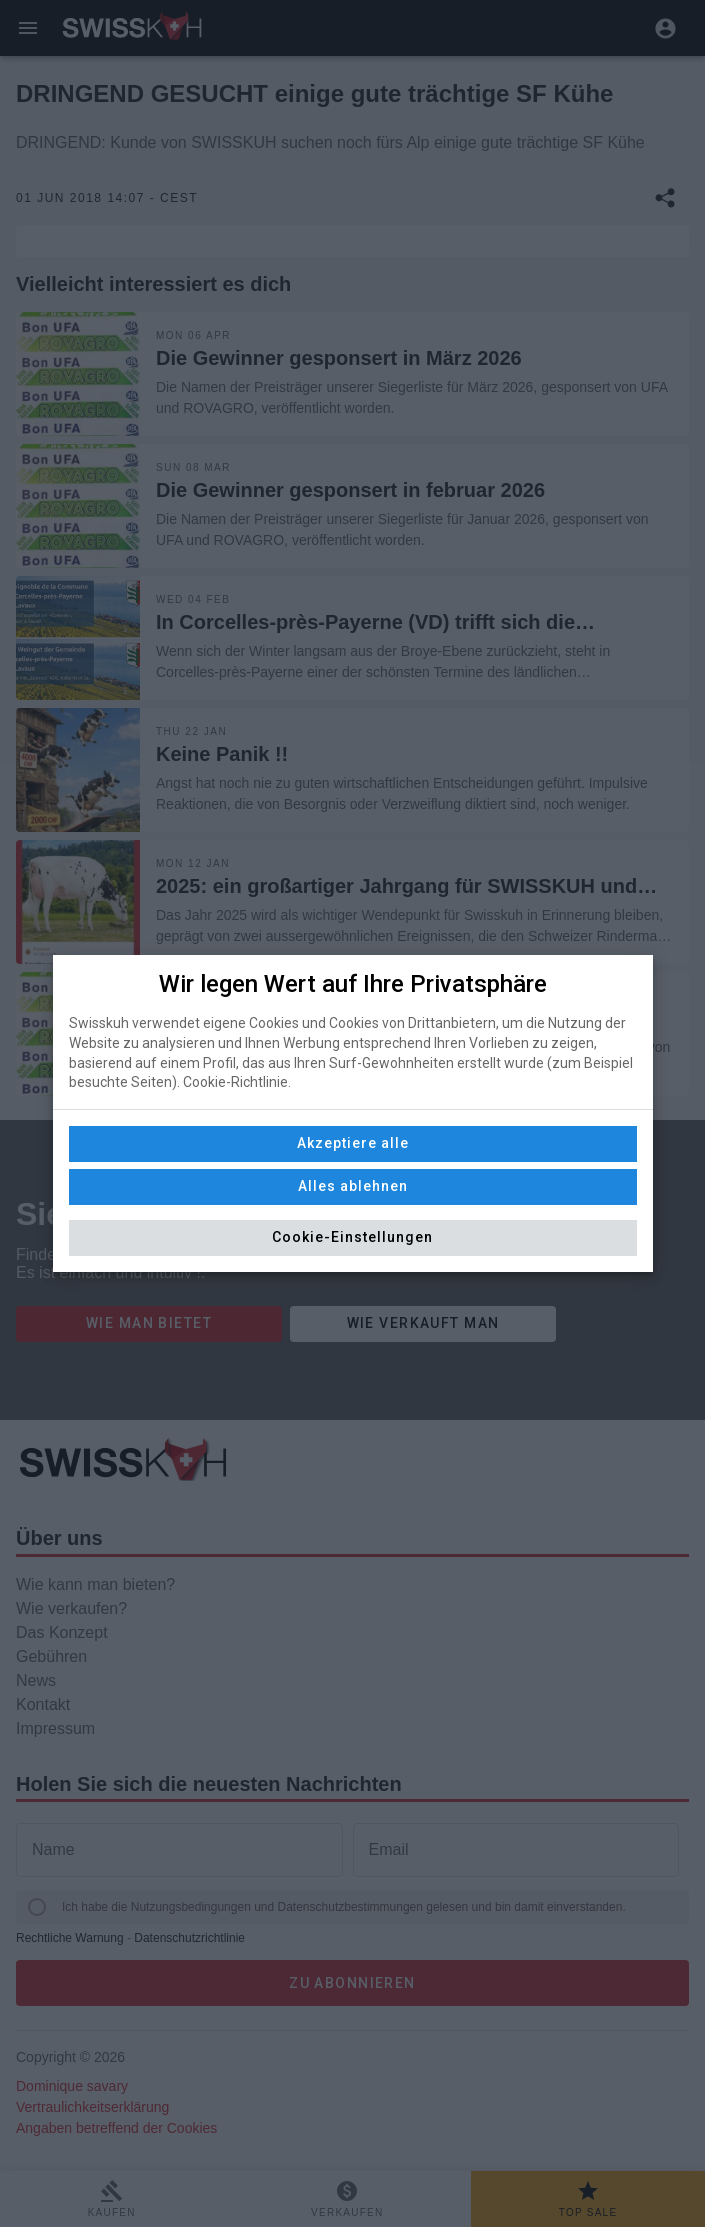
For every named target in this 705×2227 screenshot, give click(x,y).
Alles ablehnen (353, 1186)
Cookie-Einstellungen (352, 1237)
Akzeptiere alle (353, 1143)
